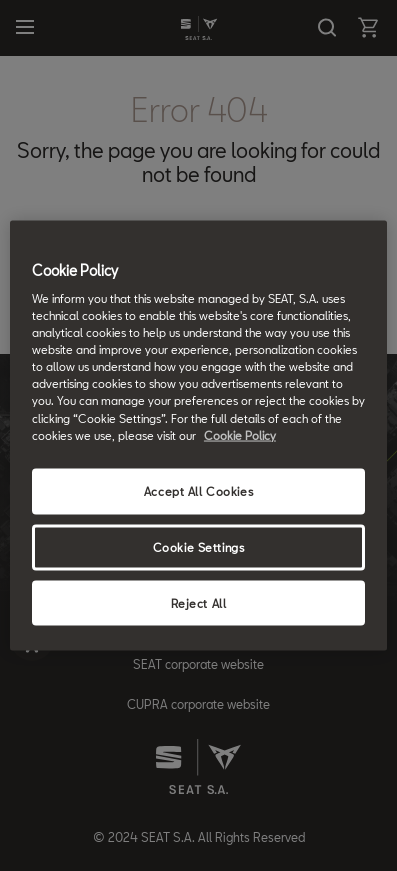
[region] (198, 435)
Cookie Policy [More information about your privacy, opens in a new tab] (240, 434)
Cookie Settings (199, 546)
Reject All (199, 602)
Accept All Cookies (198, 490)
